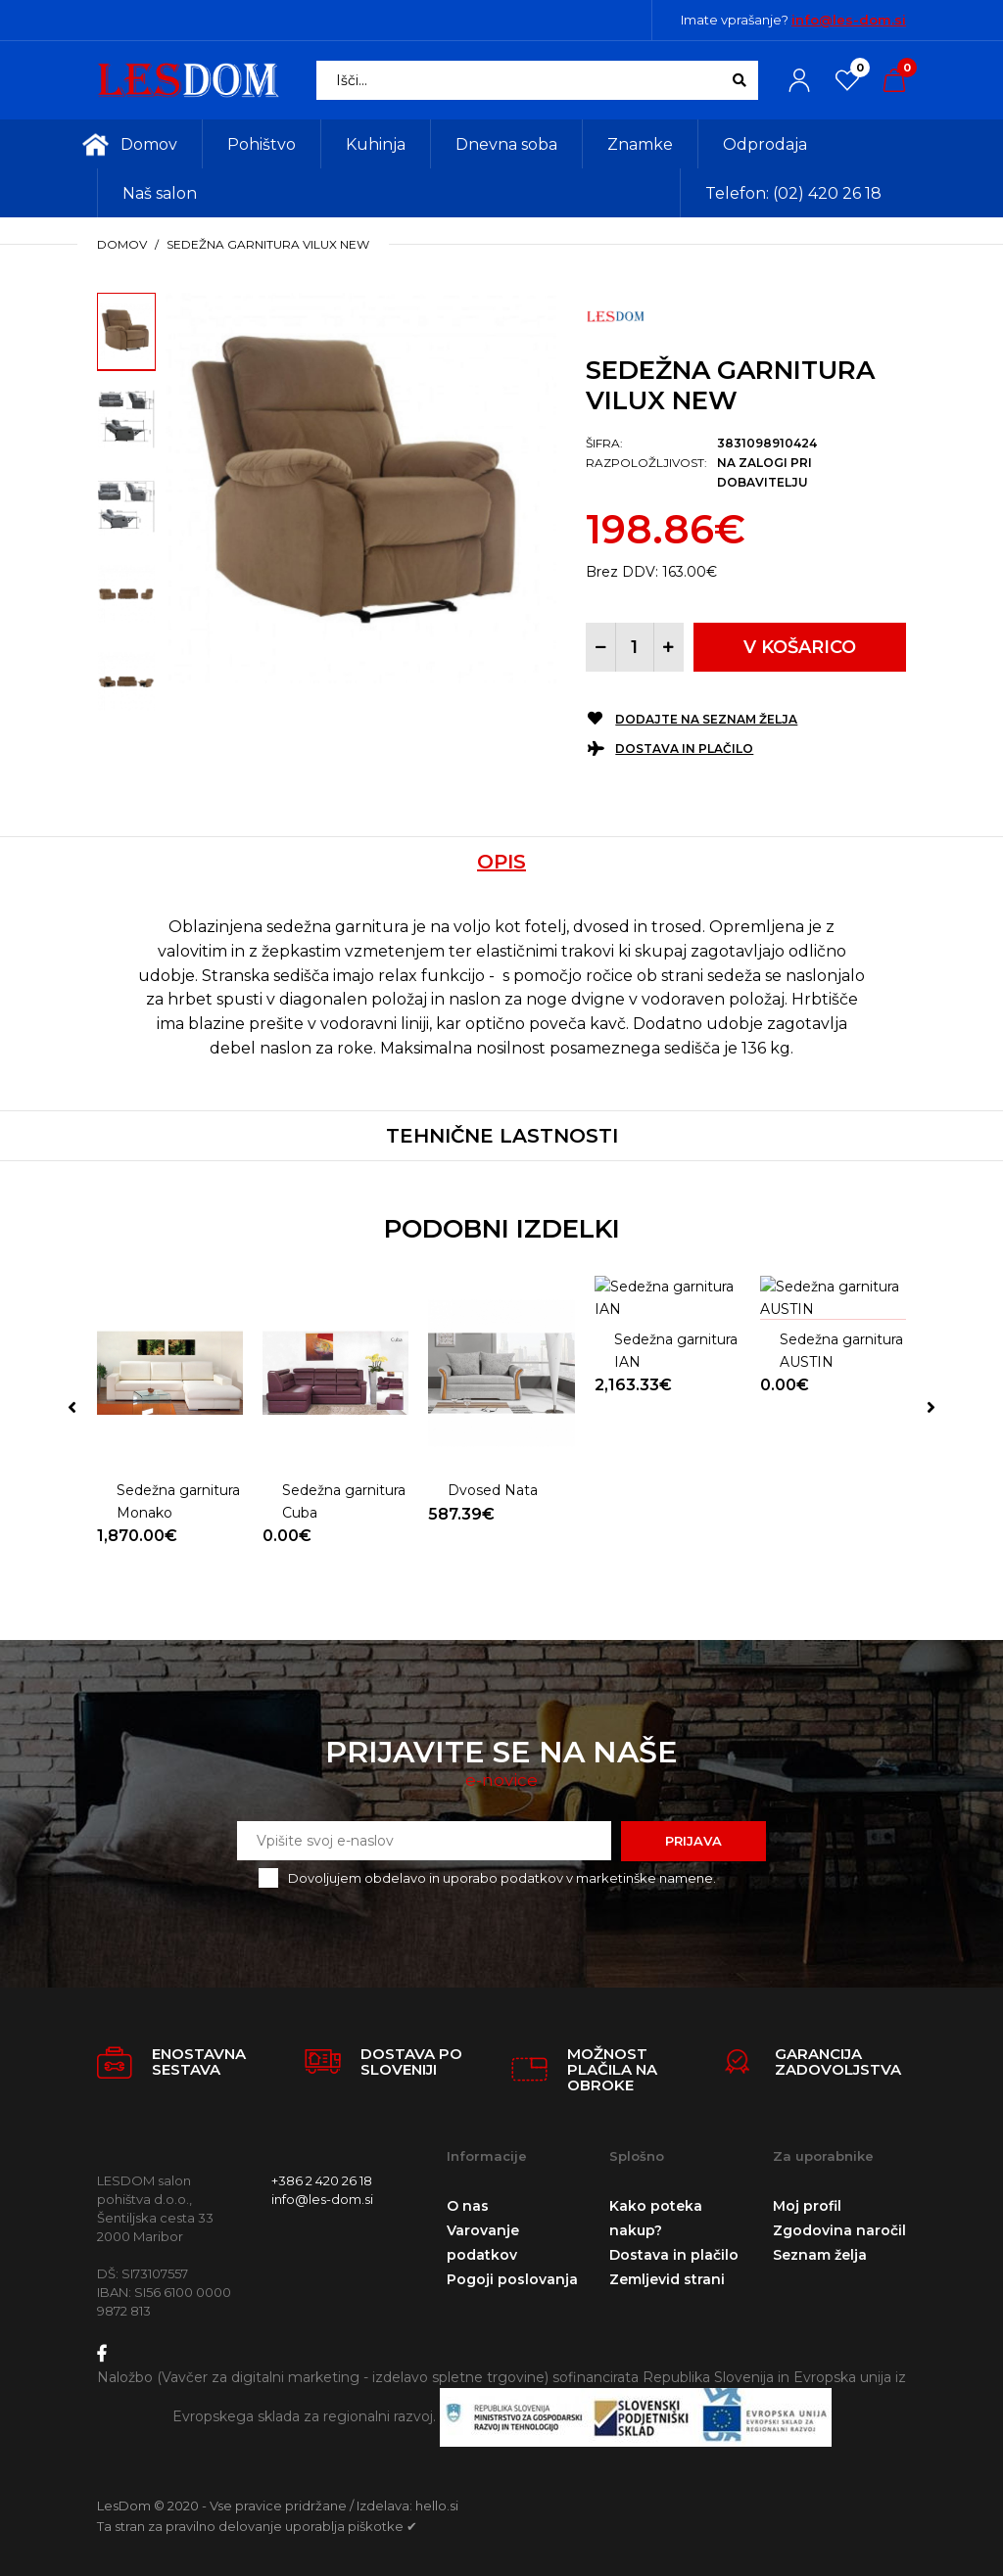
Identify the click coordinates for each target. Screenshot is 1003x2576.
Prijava (693, 1836)
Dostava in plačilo (684, 748)
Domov (122, 244)
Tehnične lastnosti (502, 1135)
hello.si (436, 2500)
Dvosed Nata (493, 1442)
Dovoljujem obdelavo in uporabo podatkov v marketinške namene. (502, 1873)
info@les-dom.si (848, 19)
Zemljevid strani (667, 2274)
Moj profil (807, 2201)
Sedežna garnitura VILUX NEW (268, 244)
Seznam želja (820, 2250)
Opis (501, 861)
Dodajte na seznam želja (706, 719)
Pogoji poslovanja (512, 2274)
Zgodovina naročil (839, 2225)
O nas (468, 2201)
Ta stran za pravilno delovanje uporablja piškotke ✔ (257, 2521)
